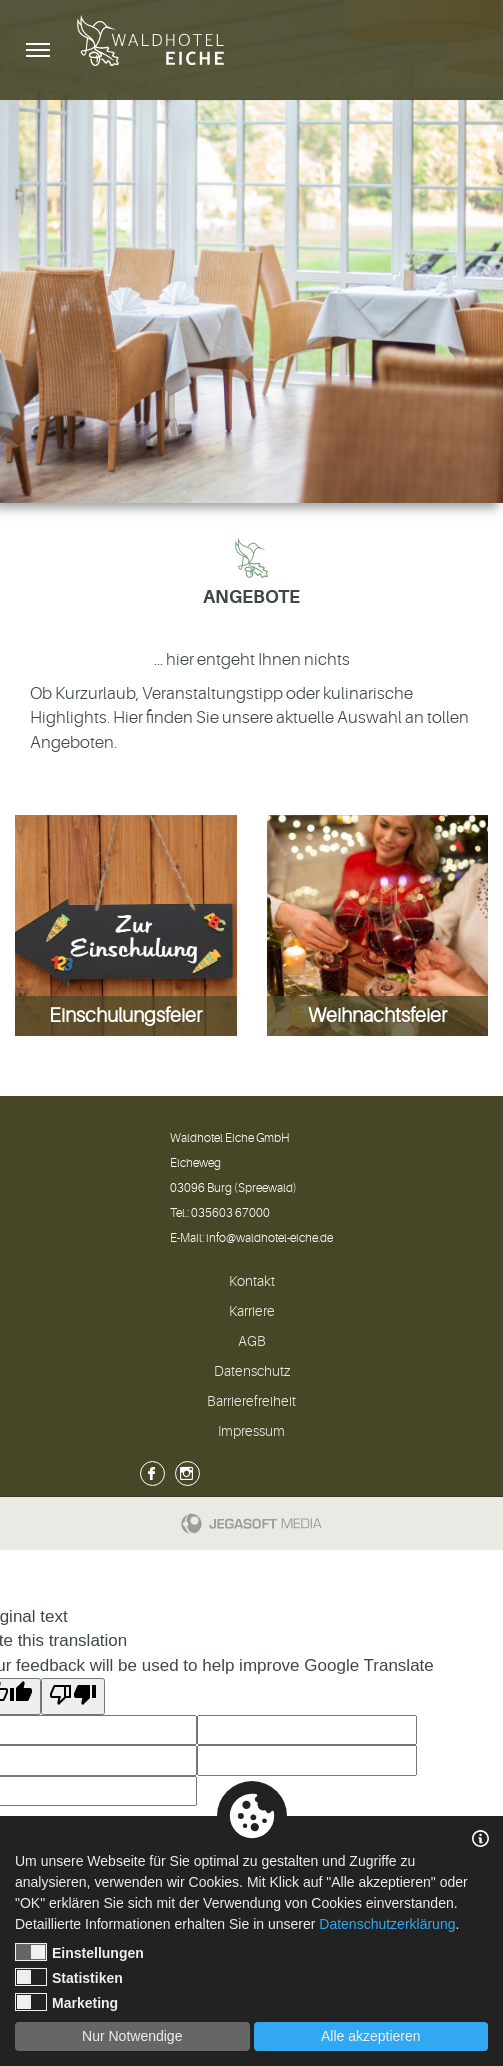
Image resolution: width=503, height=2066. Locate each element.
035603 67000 (230, 1213)
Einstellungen (79, 1952)
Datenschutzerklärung (387, 1924)
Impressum (251, 1431)
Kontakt (252, 1281)
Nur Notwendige (132, 2036)
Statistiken (69, 1977)
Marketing (66, 2002)
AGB (252, 1341)
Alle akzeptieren (371, 2036)
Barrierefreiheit (251, 1401)
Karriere (252, 1311)
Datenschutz (252, 1371)
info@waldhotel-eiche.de (269, 1238)
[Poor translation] (73, 1696)
